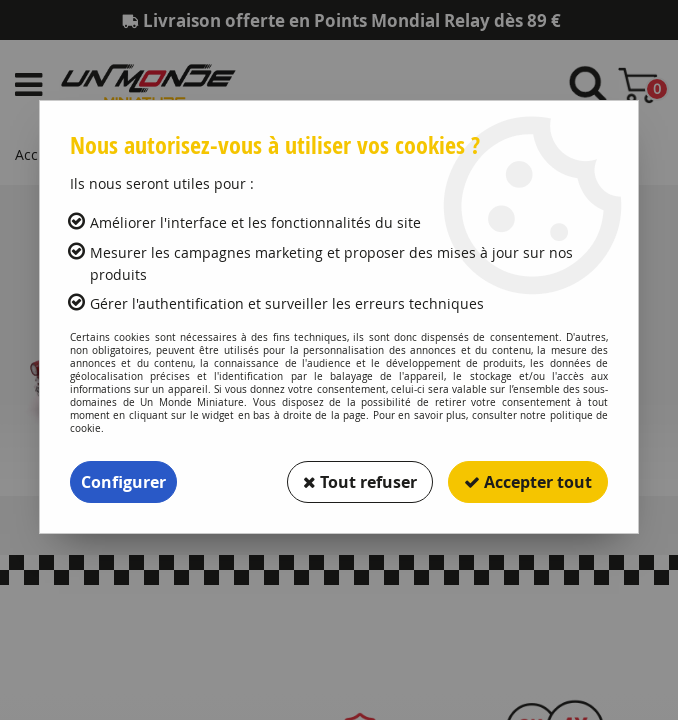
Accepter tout (528, 482)
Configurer (123, 482)
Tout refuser (360, 482)
